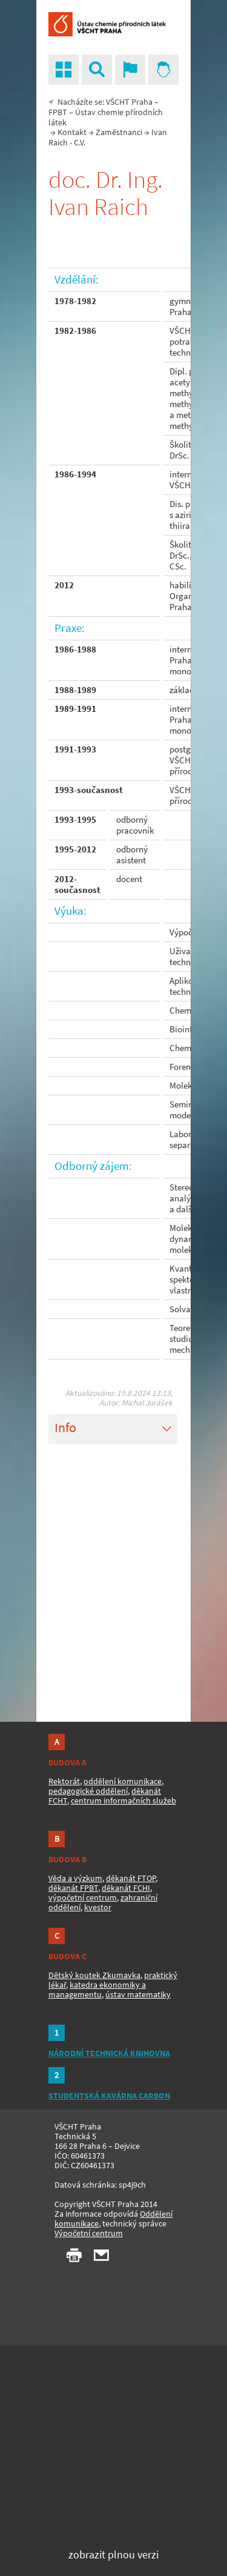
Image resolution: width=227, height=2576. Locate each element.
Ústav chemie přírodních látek (105, 117)
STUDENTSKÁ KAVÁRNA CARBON (109, 2095)
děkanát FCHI (126, 1887)
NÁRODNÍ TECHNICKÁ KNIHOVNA (109, 2053)
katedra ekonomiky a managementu (97, 1989)
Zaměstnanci (119, 132)
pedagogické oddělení (88, 1790)
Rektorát (64, 1781)
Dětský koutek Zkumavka (94, 1975)
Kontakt (72, 132)
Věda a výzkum (75, 1878)
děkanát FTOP (131, 1878)
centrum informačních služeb (123, 1800)
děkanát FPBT (73, 1887)
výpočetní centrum (82, 1897)
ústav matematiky (138, 1994)
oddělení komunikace (123, 1781)
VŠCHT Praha (129, 101)
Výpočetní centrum (88, 2233)
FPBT (57, 112)
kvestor (97, 1907)
